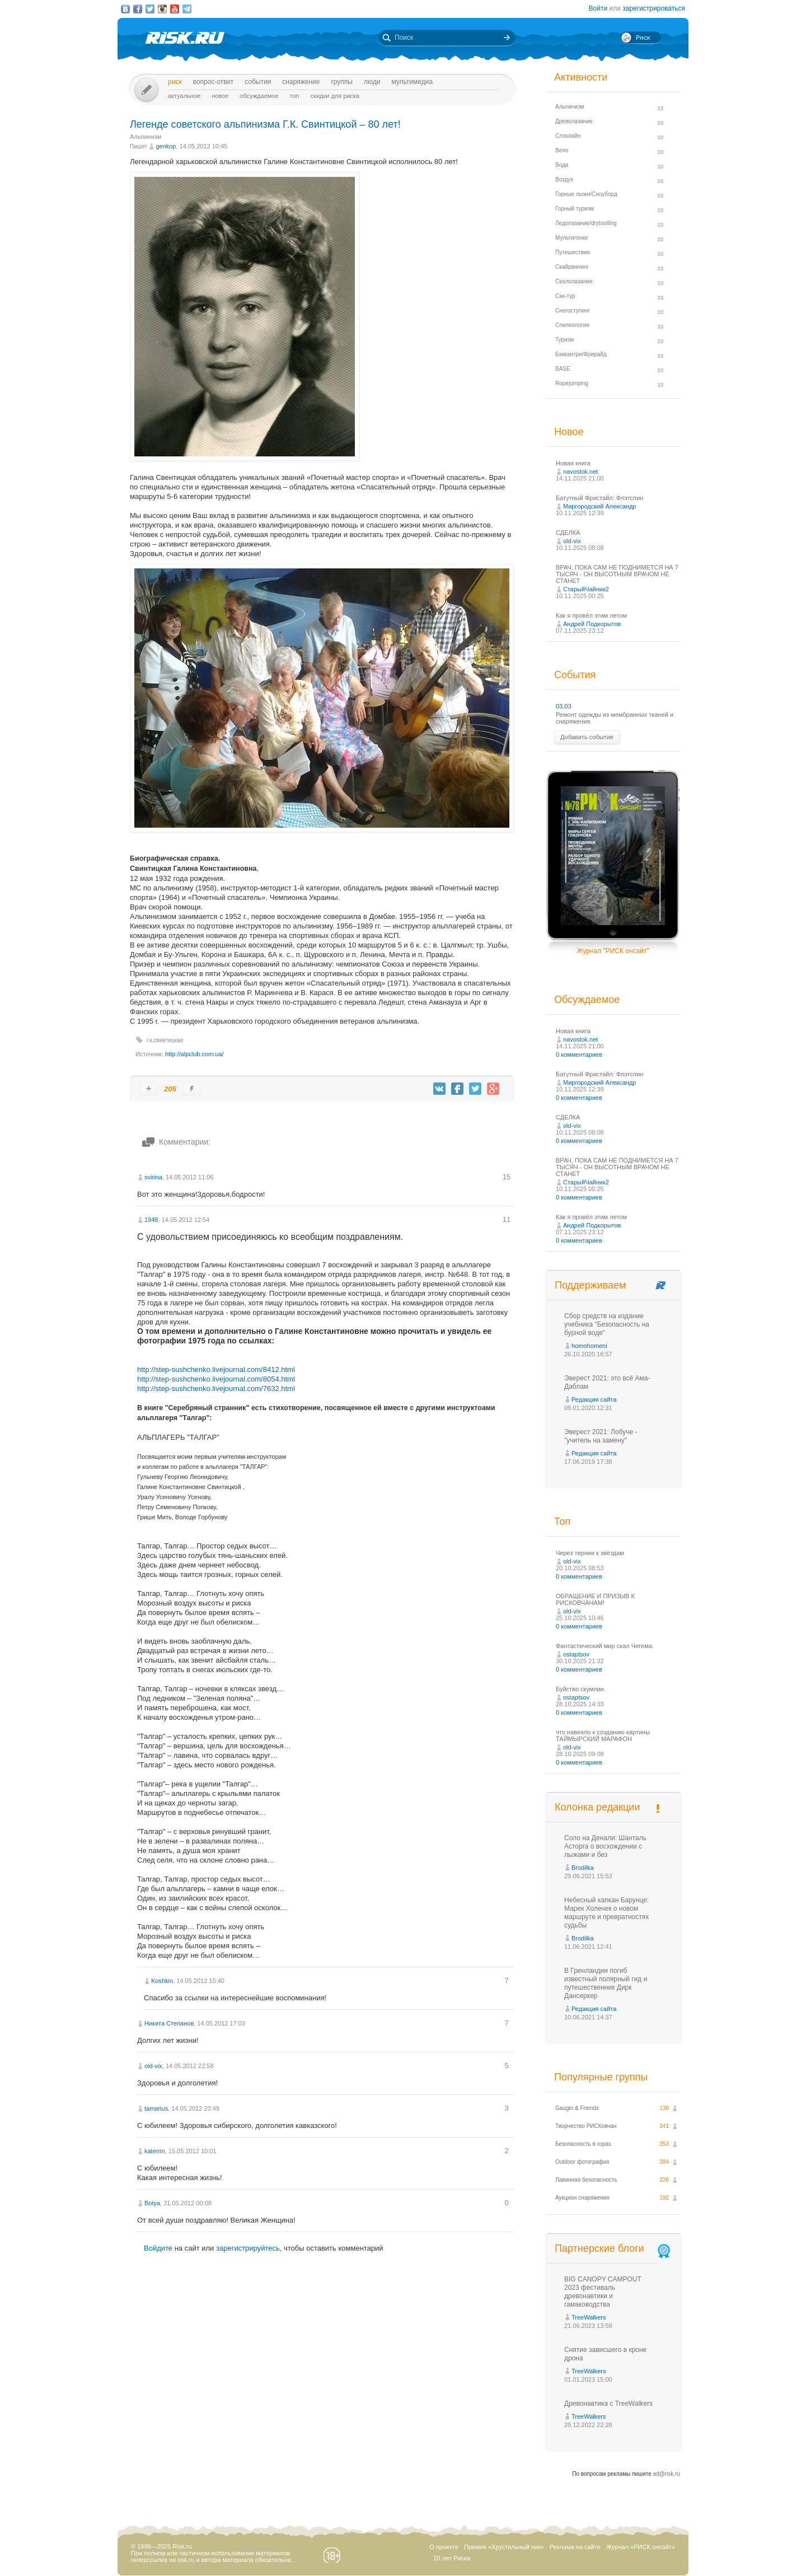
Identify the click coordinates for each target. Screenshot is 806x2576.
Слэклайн (567, 136)
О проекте (443, 2547)
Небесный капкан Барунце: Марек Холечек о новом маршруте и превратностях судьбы (606, 1912)
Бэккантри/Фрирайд (581, 354)
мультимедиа (412, 82)
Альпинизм (145, 136)
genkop (166, 146)
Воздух (564, 179)
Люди (372, 82)
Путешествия (572, 252)
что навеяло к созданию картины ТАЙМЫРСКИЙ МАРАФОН (603, 1735)
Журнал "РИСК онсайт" (613, 951)
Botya (152, 2203)
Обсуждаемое (259, 95)
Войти (598, 8)
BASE (562, 369)
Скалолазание (574, 281)
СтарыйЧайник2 (586, 589)
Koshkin (162, 1980)
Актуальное (184, 95)
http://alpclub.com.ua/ (194, 1054)
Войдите (158, 2248)
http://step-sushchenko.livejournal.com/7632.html (216, 1388)
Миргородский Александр (599, 506)
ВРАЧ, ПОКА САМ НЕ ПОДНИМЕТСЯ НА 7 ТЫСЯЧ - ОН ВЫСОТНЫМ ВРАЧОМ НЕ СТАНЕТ (617, 574)
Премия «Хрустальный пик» (504, 2547)
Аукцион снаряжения (582, 2198)
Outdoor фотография (582, 2162)
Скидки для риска (335, 95)
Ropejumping (571, 383)
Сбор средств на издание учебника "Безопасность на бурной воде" (606, 1324)
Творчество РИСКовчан (585, 2126)
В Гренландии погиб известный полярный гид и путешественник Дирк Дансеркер (605, 1983)
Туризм (564, 340)
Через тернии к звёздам (590, 1553)
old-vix (153, 2065)
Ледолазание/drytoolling (586, 223)
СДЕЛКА (568, 532)
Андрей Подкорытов (592, 623)
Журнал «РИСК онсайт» (640, 2547)
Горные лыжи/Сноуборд (586, 194)
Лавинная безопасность (586, 2180)
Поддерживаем (590, 1285)
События (258, 82)
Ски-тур (565, 296)
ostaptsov (576, 1654)
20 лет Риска (451, 2558)
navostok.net (580, 471)
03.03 (563, 706)
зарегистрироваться (653, 8)
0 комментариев (579, 1054)
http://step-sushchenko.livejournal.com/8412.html (216, 1369)
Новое (220, 95)
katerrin (154, 2151)
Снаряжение (301, 82)
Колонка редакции (597, 1807)
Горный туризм (574, 209)
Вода (561, 165)
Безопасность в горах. (584, 2144)
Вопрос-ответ (213, 82)
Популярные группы (601, 2077)
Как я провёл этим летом (591, 615)
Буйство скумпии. (581, 1689)
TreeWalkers (588, 2317)
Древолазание (574, 121)
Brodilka (582, 1867)
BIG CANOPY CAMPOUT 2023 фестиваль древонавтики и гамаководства (602, 2291)
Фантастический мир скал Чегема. (605, 1645)
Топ (294, 95)
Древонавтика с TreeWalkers (608, 2403)
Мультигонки (571, 238)
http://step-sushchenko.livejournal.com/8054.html (216, 1379)
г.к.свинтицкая (165, 1040)
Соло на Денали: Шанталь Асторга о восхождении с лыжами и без (605, 1846)
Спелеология (572, 325)
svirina (153, 1177)
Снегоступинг (572, 310)
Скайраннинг (572, 267)
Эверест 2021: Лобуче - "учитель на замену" (601, 1436)
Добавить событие (586, 737)
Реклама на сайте (575, 2547)
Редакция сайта (593, 1399)
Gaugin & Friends (577, 2108)
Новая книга (573, 463)
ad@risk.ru (667, 2474)
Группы (342, 82)
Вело (561, 150)
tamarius (156, 2108)
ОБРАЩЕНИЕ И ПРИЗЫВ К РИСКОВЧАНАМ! (595, 1599)
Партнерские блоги (613, 2249)
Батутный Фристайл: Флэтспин (599, 497)
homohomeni (589, 1345)
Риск (175, 82)
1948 (151, 1219)
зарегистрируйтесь (248, 2248)
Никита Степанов (169, 2023)
